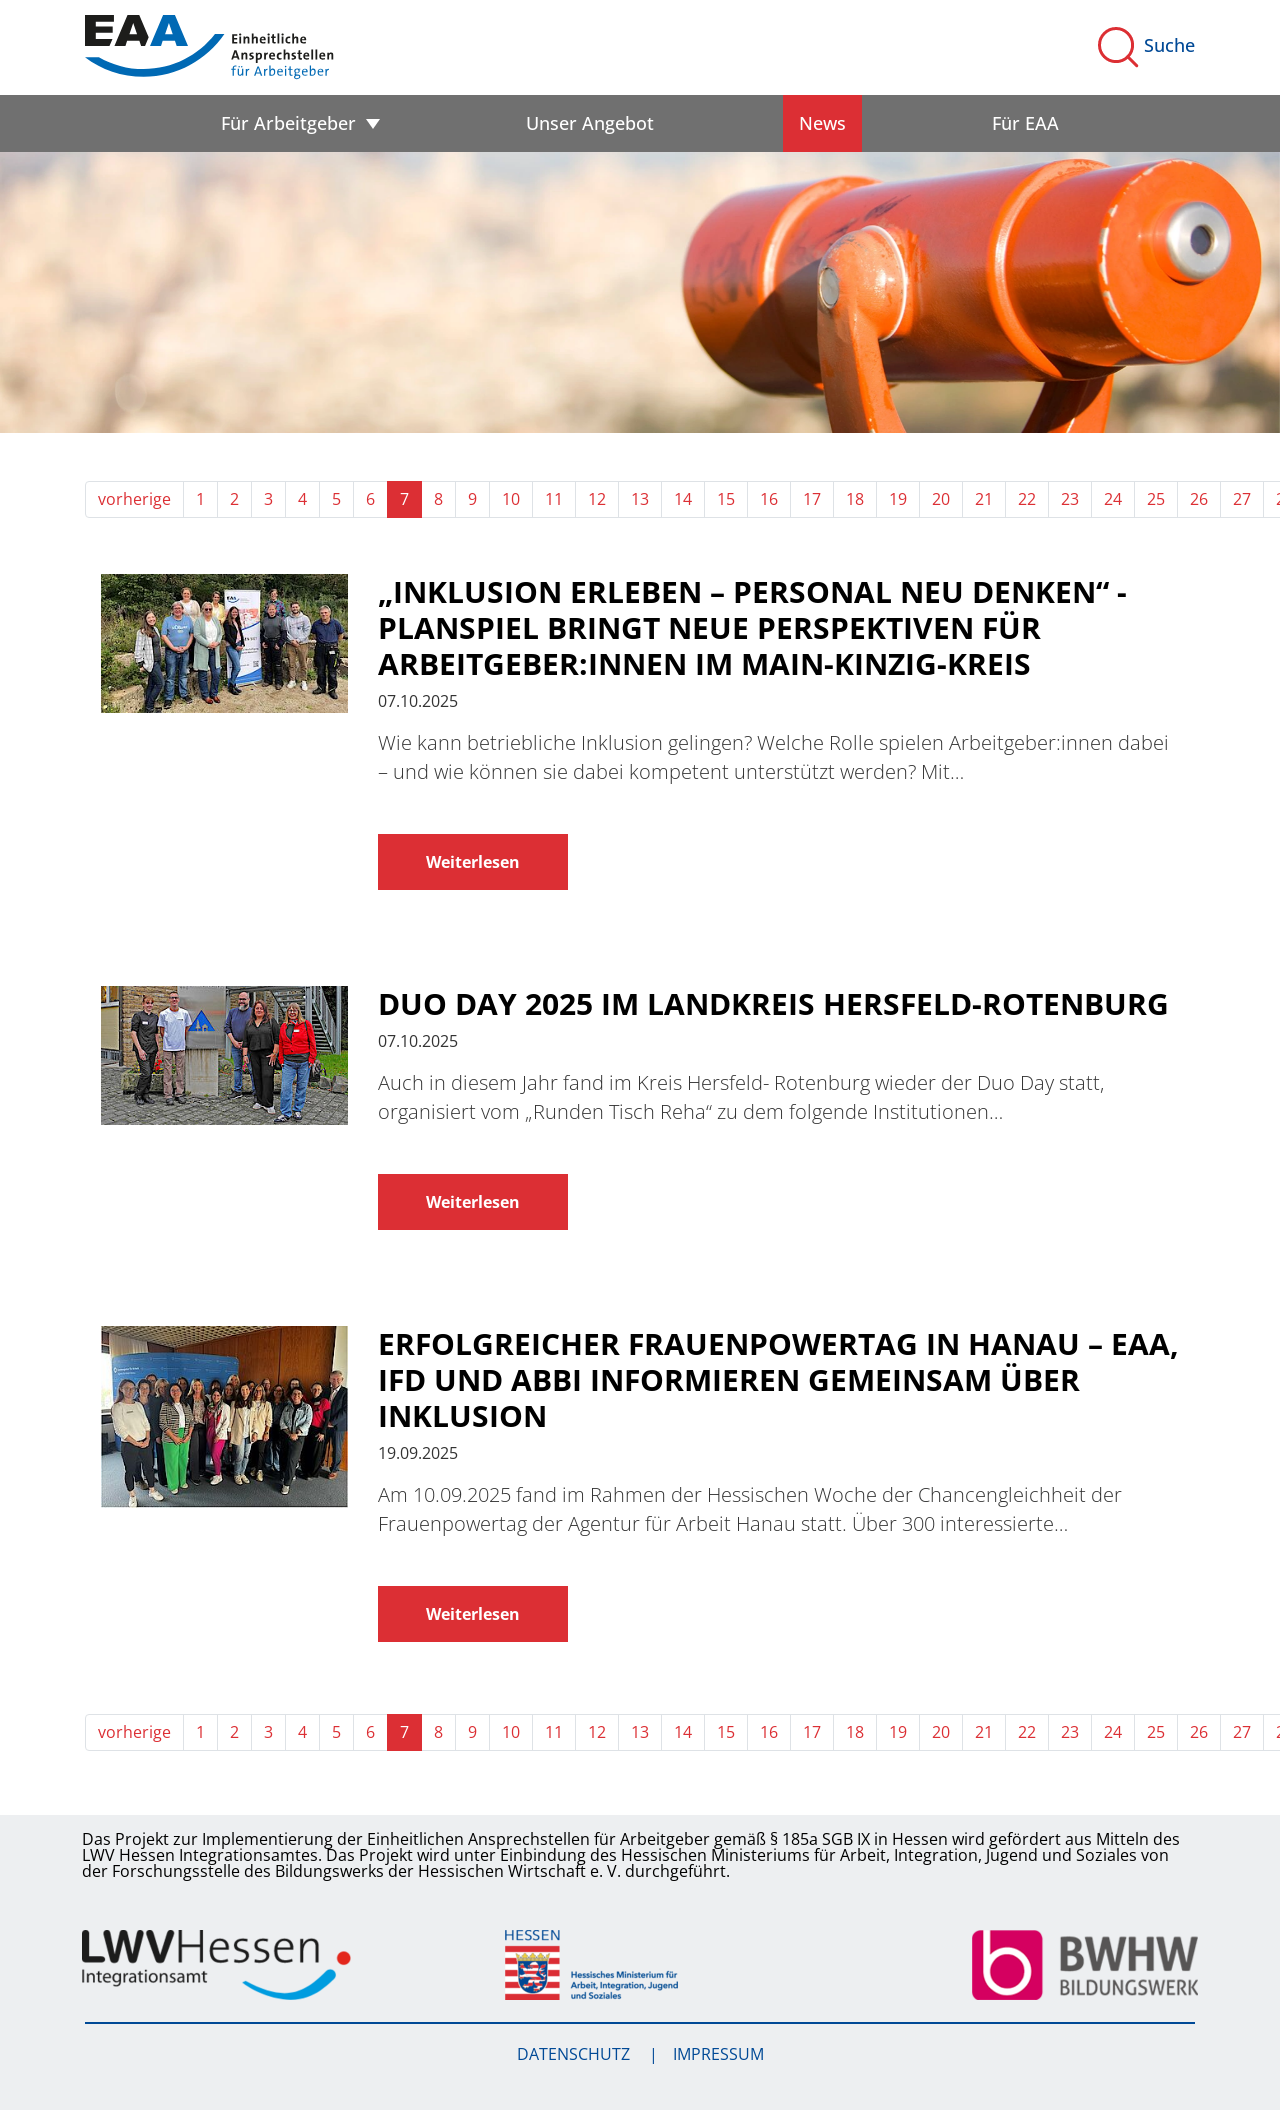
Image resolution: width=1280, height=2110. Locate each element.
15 (726, 499)
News (822, 123)
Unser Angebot (590, 123)
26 (1199, 499)
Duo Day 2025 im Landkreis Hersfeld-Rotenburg (773, 1004)
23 (1070, 499)
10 (511, 499)
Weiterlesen (473, 862)
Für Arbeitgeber (288, 123)
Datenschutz (575, 2054)
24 (1113, 499)
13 (640, 499)
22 (1027, 499)
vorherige (134, 499)
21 (984, 499)
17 (812, 499)
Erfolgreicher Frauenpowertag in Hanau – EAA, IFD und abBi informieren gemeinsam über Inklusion (778, 1380)
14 (683, 499)
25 (1156, 499)
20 (941, 499)
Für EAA (1025, 123)
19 (898, 499)
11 (554, 499)
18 (855, 499)
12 (597, 499)
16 (769, 499)
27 (1242, 499)
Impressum (718, 2054)
